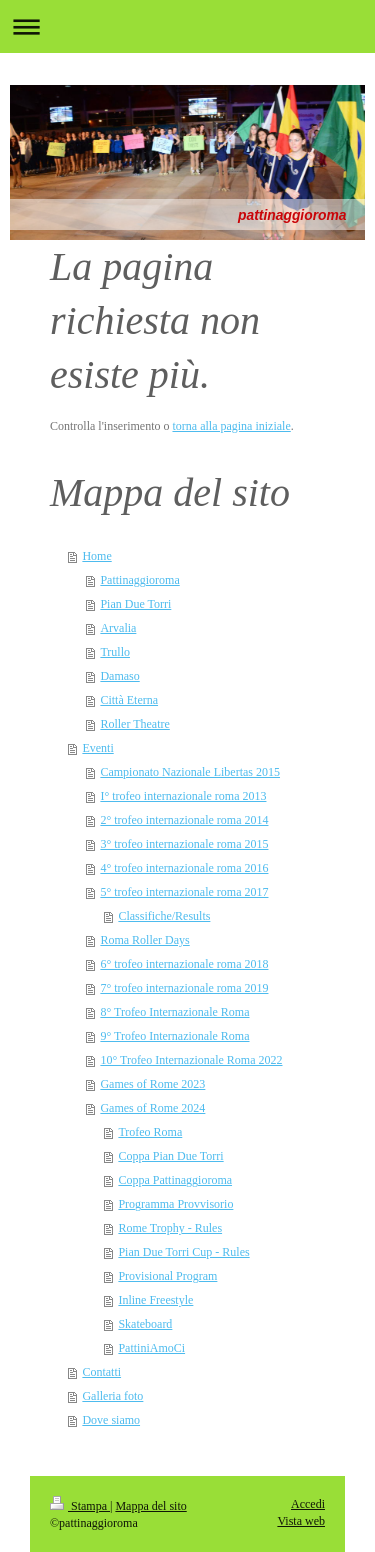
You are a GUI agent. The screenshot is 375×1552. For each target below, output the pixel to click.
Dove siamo (111, 1420)
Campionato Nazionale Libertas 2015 (190, 772)
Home (96, 556)
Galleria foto (112, 1396)
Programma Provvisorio (175, 1204)
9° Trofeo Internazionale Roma (174, 1036)
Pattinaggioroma (139, 580)
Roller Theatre (134, 724)
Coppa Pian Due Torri (170, 1156)
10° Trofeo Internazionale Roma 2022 (191, 1060)
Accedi (308, 1504)
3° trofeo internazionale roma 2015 (184, 844)
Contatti (101, 1372)
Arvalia (118, 628)
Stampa (80, 1506)
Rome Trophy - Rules (170, 1228)
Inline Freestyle (155, 1300)
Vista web (301, 1521)
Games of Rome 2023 (152, 1084)
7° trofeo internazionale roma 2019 (184, 988)
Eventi (97, 748)
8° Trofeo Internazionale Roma (174, 1012)
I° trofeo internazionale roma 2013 (183, 796)
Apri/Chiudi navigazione (187, 26)
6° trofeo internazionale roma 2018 (184, 964)
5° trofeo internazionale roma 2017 (184, 892)
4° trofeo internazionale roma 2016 (184, 868)
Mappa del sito (150, 1506)
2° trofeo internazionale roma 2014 (184, 820)
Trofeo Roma (150, 1132)
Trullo (115, 652)
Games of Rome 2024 (152, 1108)
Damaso (119, 676)
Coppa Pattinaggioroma (175, 1180)
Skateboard (145, 1324)
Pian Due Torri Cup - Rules (183, 1252)
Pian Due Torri (135, 604)
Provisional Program (167, 1276)
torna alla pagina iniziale (231, 426)
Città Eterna (129, 700)
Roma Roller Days (144, 940)
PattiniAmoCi (151, 1348)
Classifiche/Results (164, 916)
